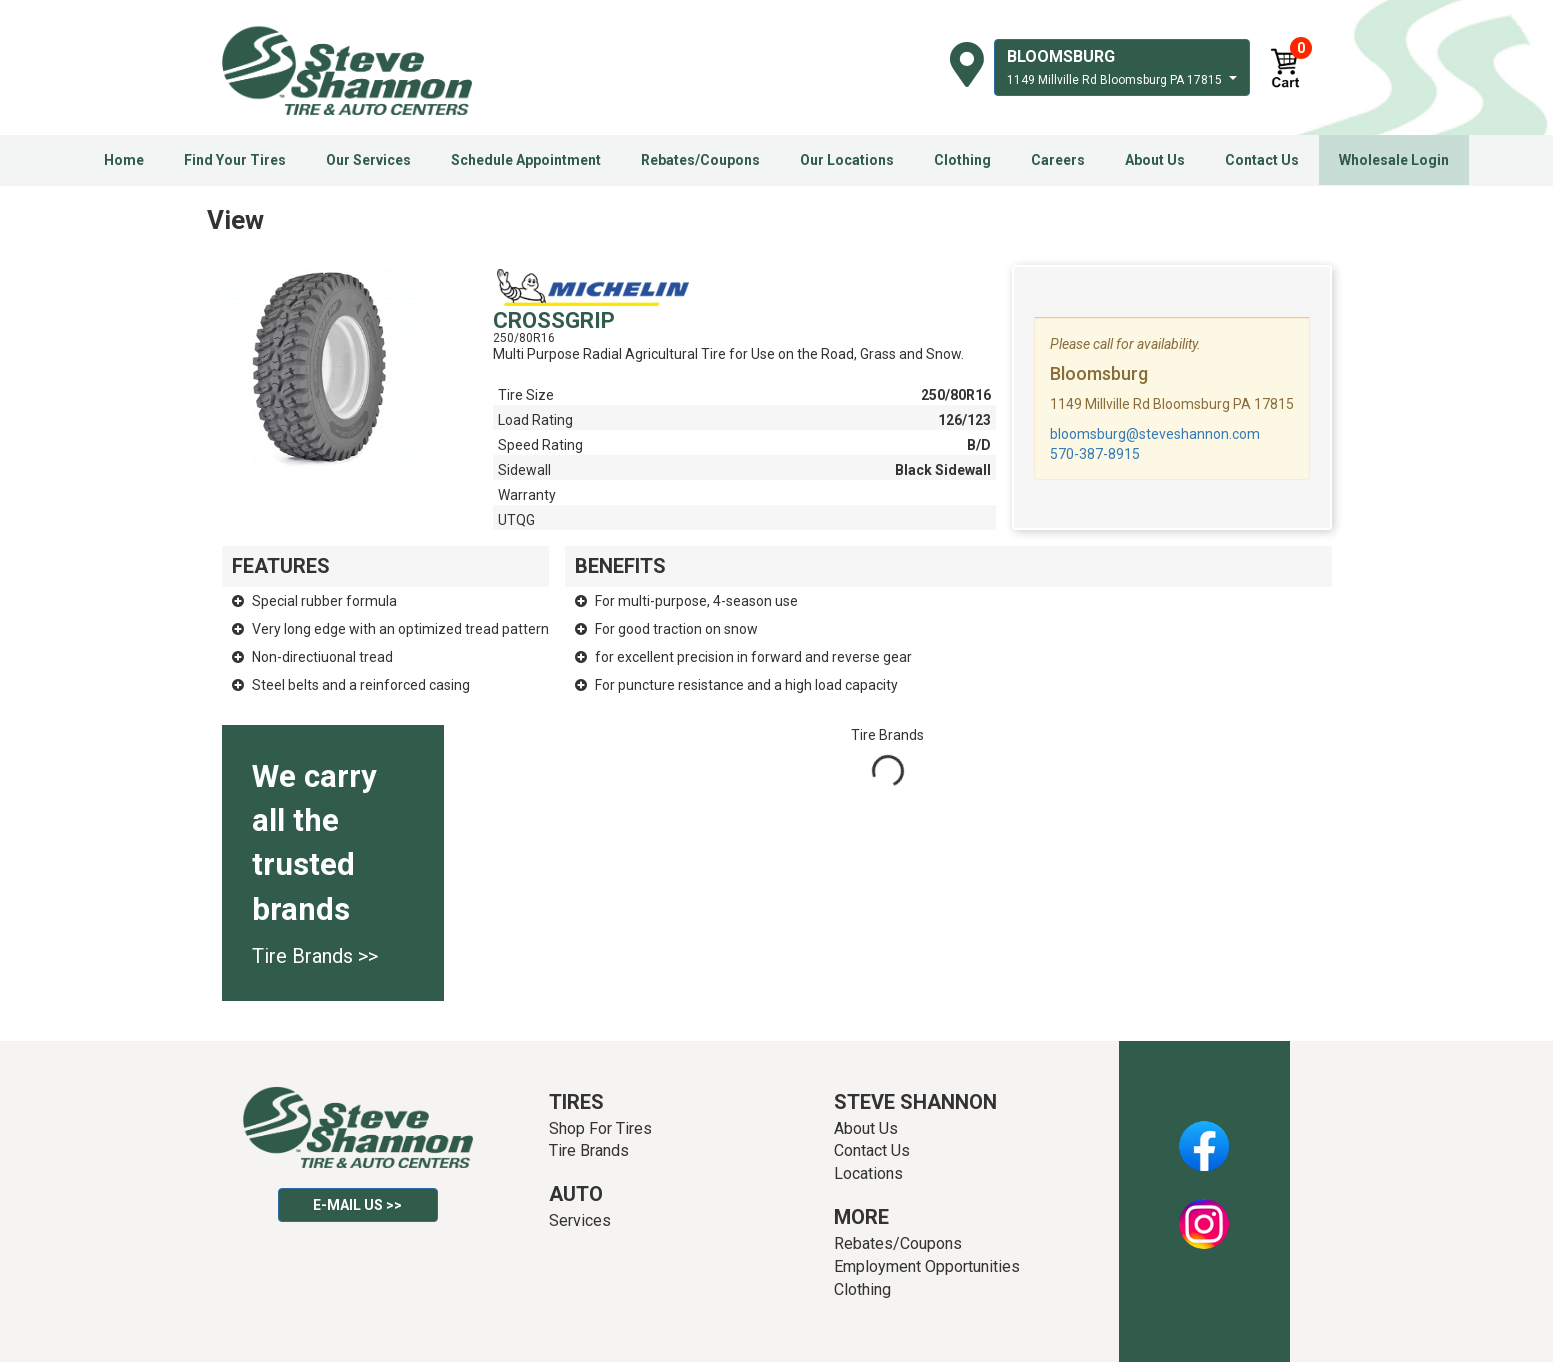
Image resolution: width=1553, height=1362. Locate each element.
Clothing (962, 160)
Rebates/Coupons (700, 160)
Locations (868, 1173)
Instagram (1204, 1213)
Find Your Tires (235, 160)
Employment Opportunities (927, 1266)
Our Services (368, 160)
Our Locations (847, 160)
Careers (1058, 160)
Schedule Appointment (526, 160)
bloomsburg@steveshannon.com (1155, 434)
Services (580, 1220)
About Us (1155, 160)
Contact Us (1262, 160)
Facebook (1204, 1135)
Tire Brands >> (315, 956)
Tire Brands (589, 1150)
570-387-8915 (1095, 454)
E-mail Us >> (357, 1205)
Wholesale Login (1394, 160)
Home (124, 160)
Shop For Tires (600, 1128)
